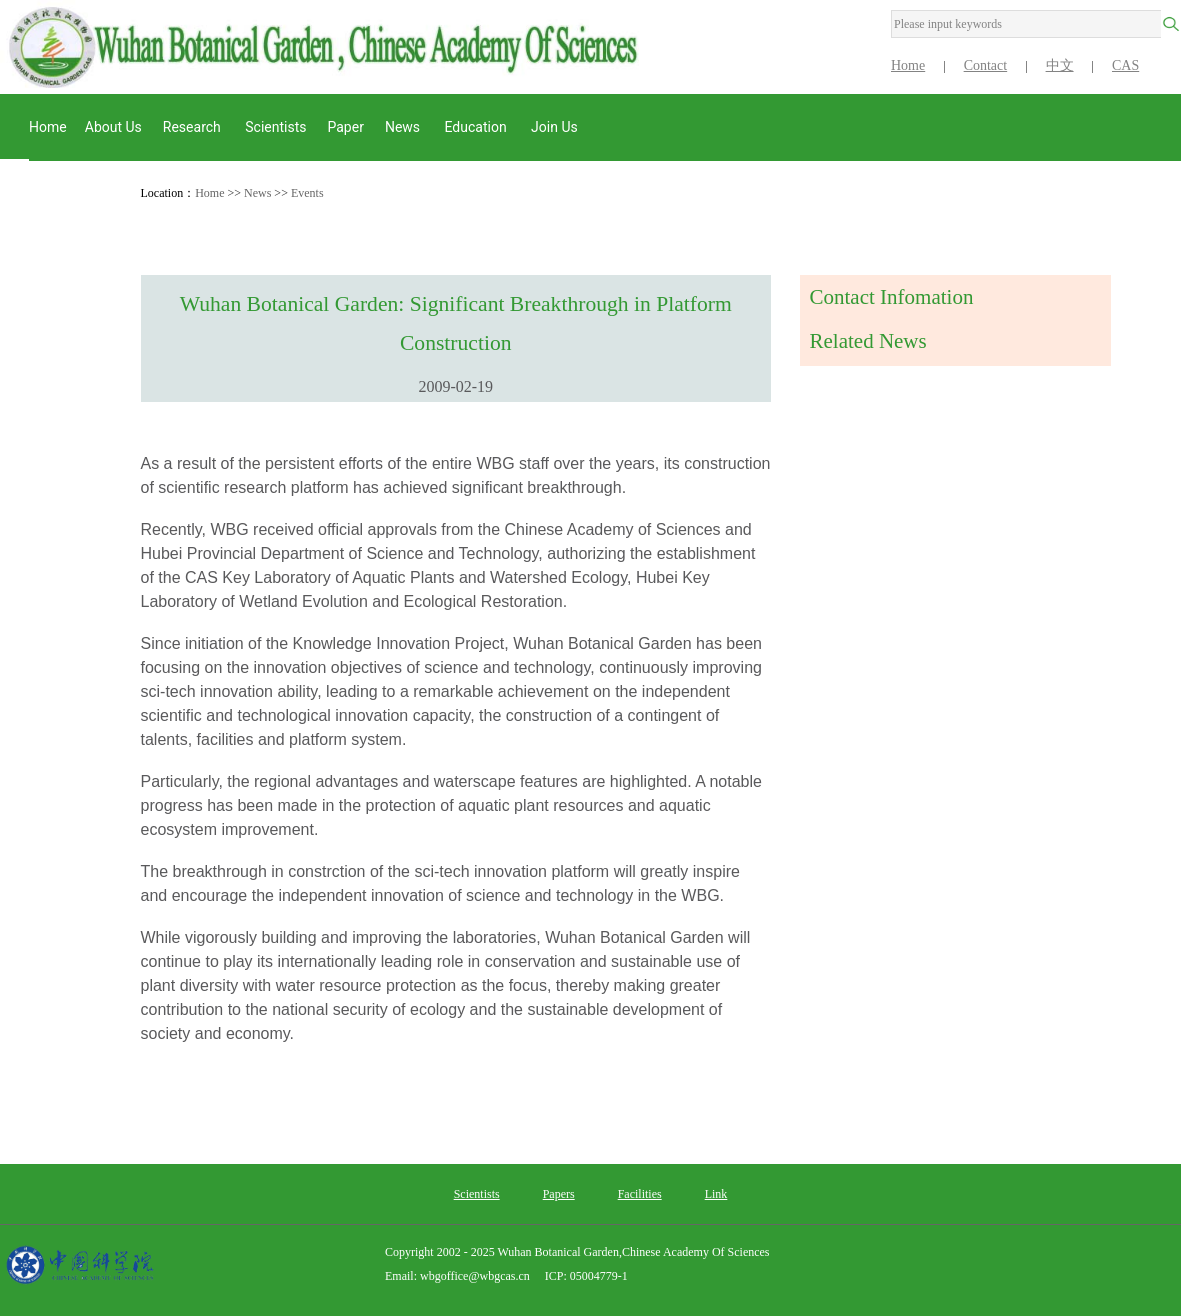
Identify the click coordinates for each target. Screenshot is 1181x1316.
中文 (1060, 65)
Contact (986, 65)
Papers (559, 1194)
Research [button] (193, 127)
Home (908, 65)
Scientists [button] (275, 127)
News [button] (404, 127)
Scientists (477, 1194)
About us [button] (113, 127)
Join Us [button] (556, 127)
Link (716, 1194)
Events (307, 193)
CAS (1125, 65)
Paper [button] (345, 127)
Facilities (640, 1194)
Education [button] (478, 127)
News (257, 193)
